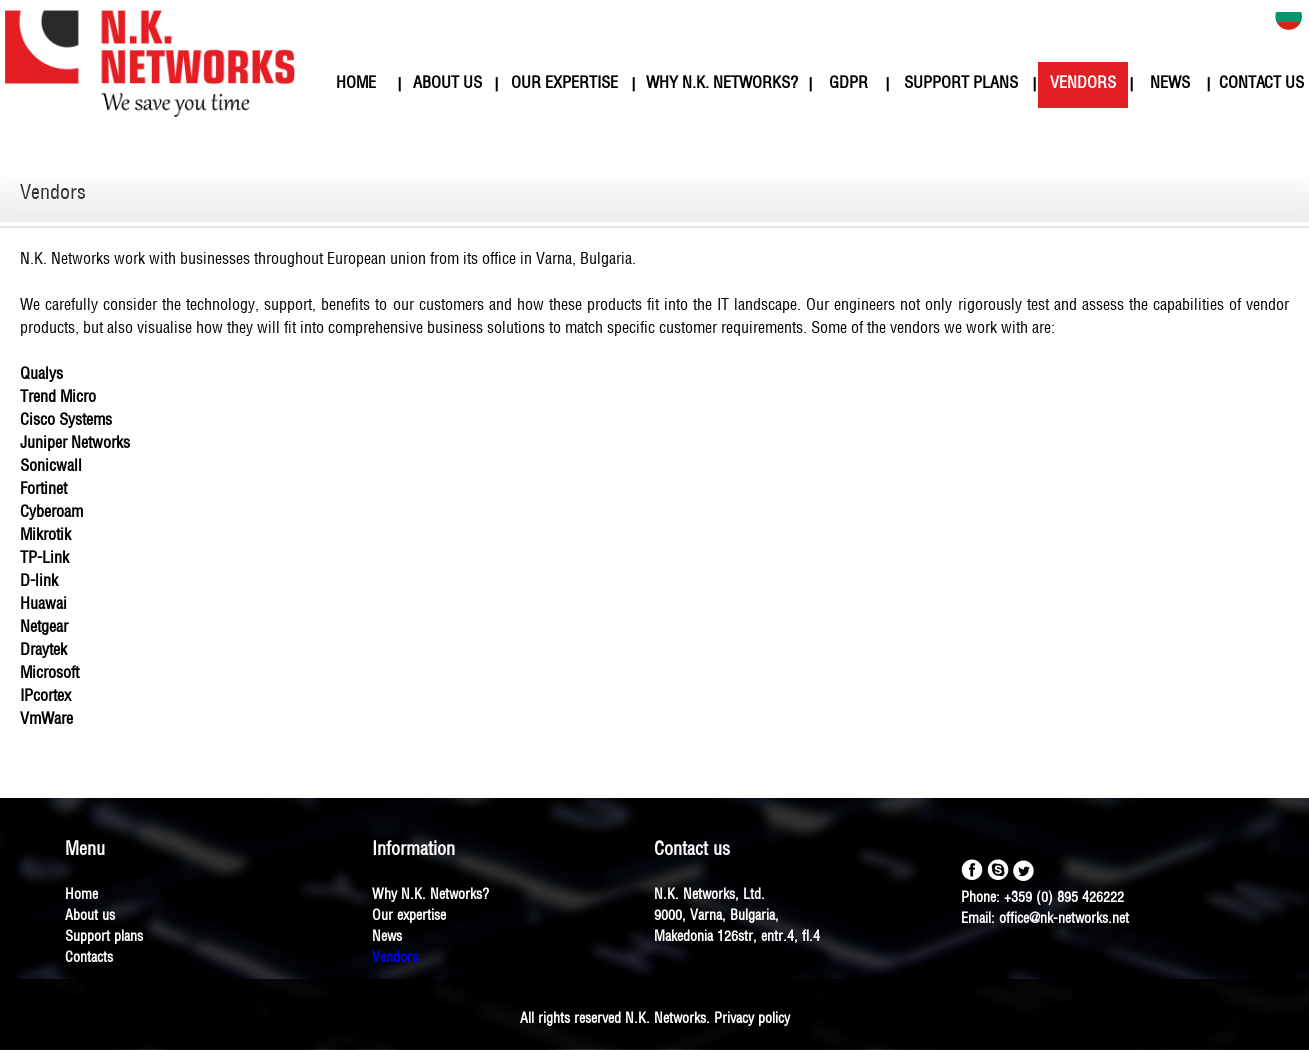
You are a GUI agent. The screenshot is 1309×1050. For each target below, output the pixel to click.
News (387, 937)
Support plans (104, 937)
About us (90, 916)
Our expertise (409, 916)
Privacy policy (752, 1019)
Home (81, 895)
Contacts (89, 958)
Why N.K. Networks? (430, 895)
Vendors (395, 958)
